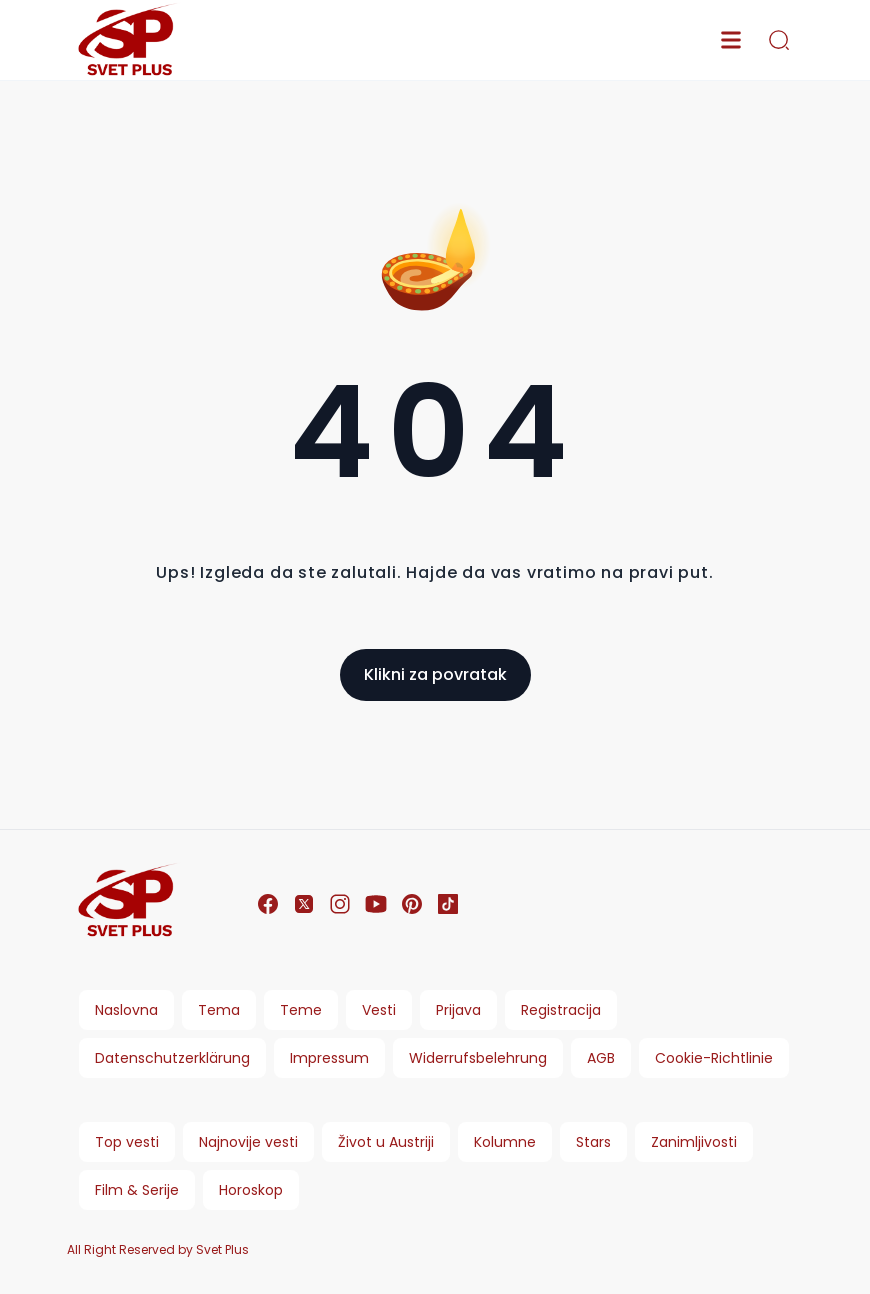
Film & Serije (137, 1190)
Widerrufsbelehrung (478, 1058)
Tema (219, 1010)
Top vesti (127, 1142)
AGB (601, 1058)
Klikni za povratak (435, 674)
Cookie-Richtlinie (714, 1058)
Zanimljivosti (694, 1142)
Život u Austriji (386, 1142)
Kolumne (505, 1142)
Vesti (379, 1010)
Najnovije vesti (248, 1142)
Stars (593, 1142)
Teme (301, 1010)
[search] (779, 40)
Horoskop (251, 1190)
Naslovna (126, 1010)
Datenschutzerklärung (172, 1058)
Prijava (458, 1010)
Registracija (561, 1010)
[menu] (731, 40)
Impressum (329, 1058)
